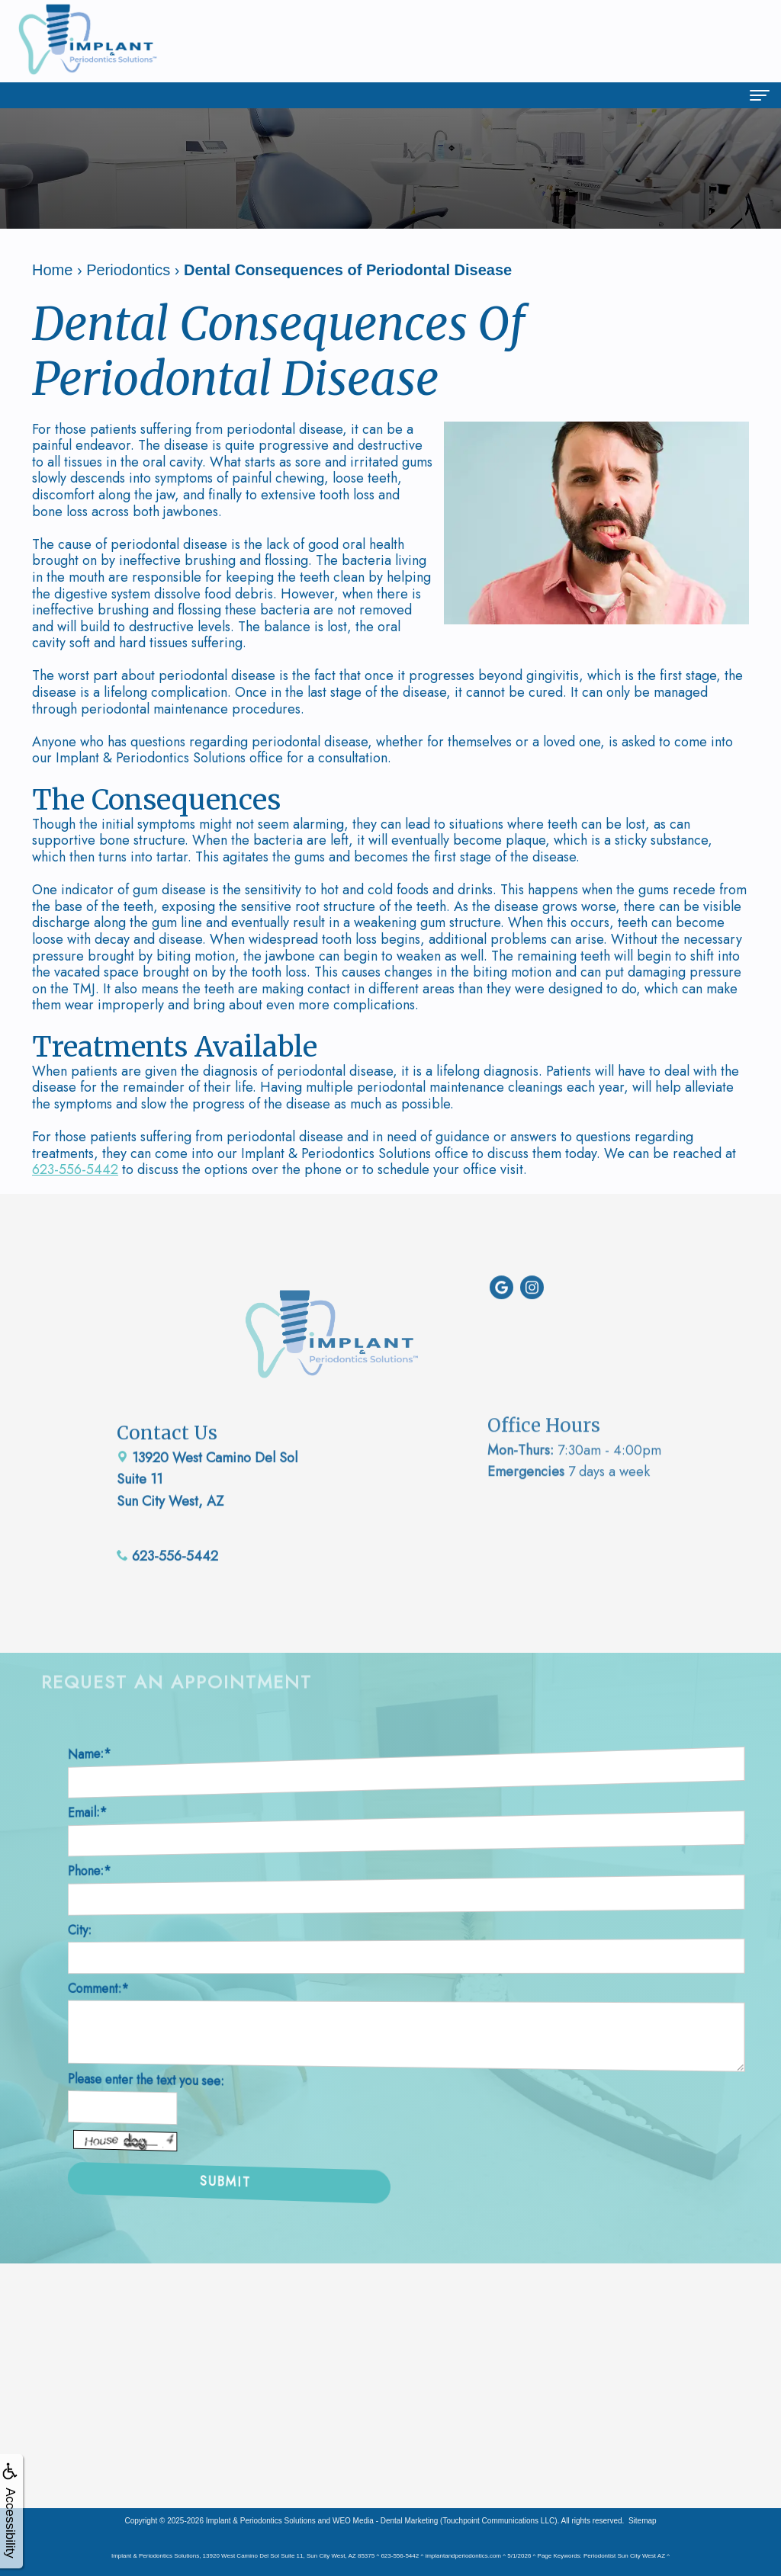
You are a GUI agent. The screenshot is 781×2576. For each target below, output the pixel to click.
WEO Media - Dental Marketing (385, 2521)
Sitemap (642, 2521)
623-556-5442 (75, 1169)
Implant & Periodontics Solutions (261, 2521)
